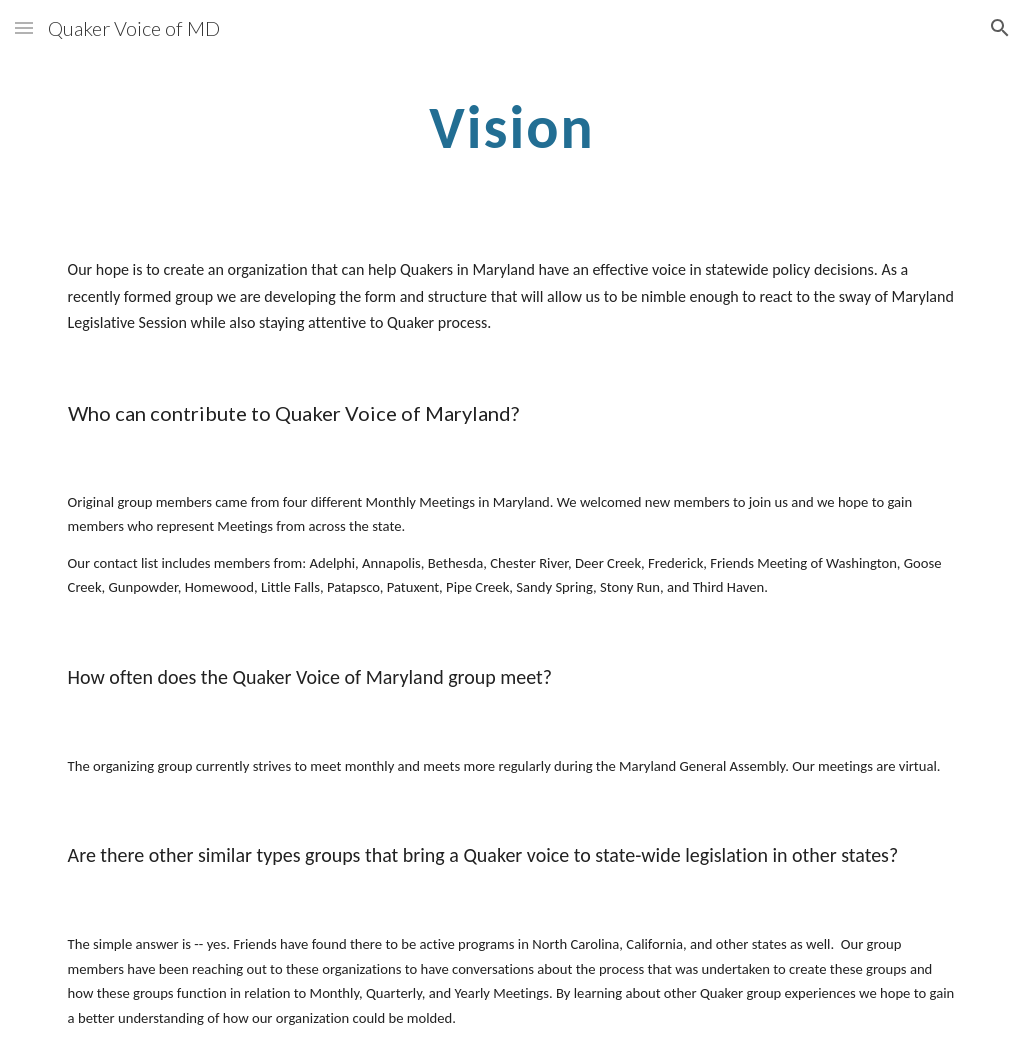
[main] (511, 126)
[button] (24, 27)
